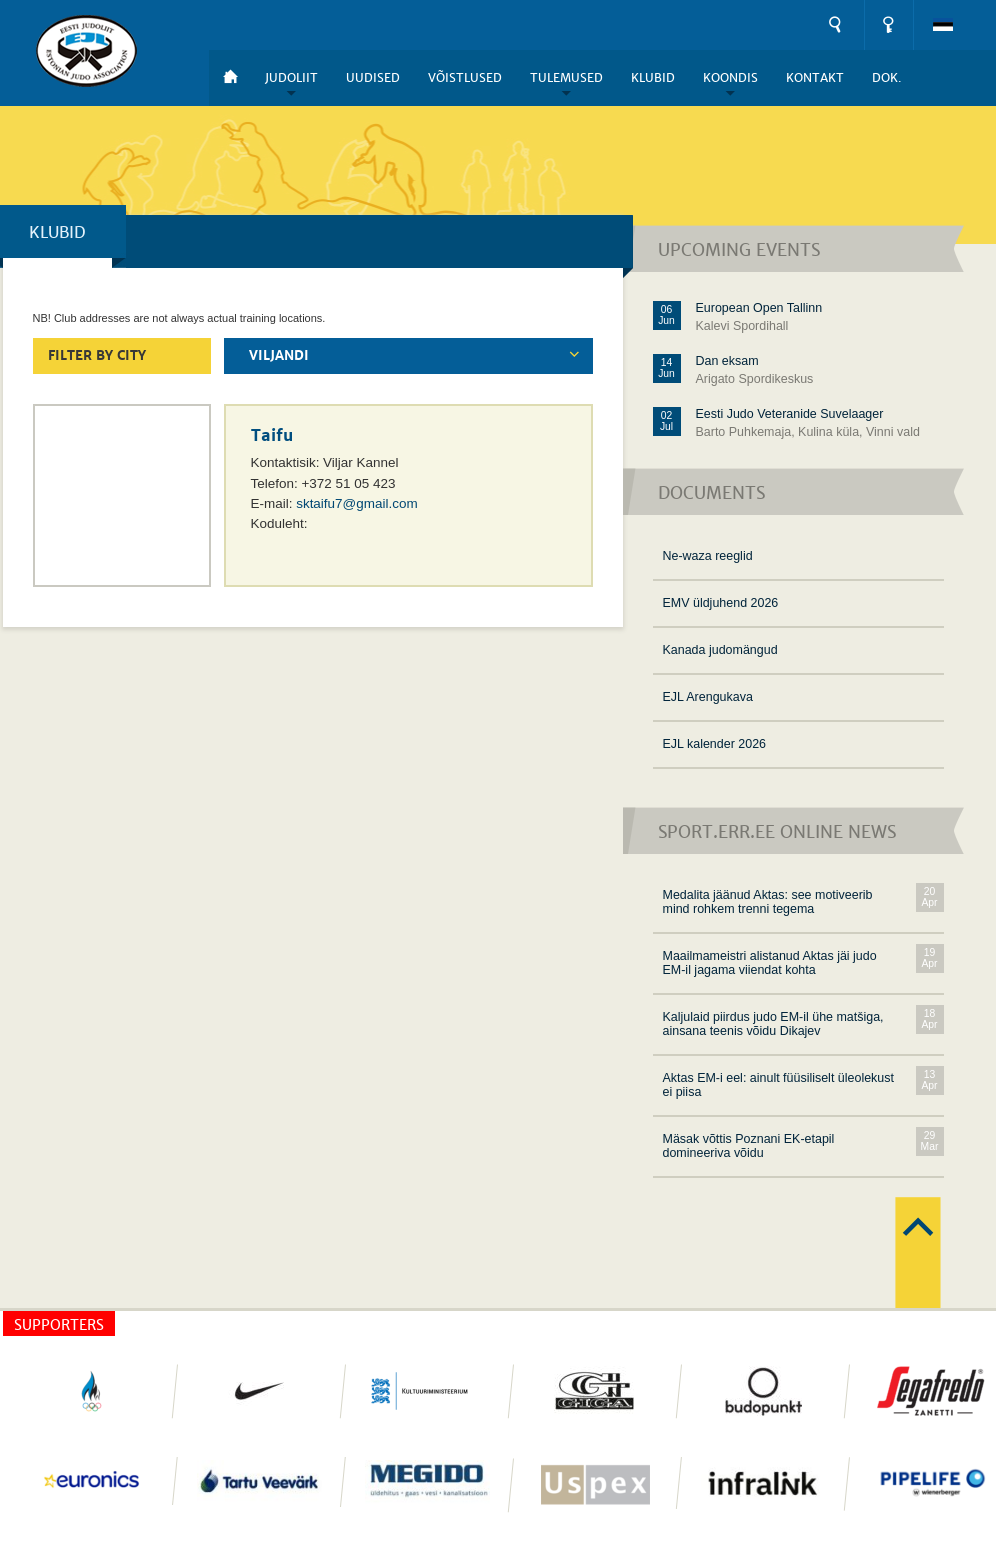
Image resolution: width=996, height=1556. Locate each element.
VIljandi (279, 356)
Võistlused (465, 78)
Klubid (653, 78)
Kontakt (815, 78)
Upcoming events (739, 250)
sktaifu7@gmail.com (356, 503)
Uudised (373, 78)
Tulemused (566, 78)
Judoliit (291, 78)
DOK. (887, 78)
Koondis (730, 78)
